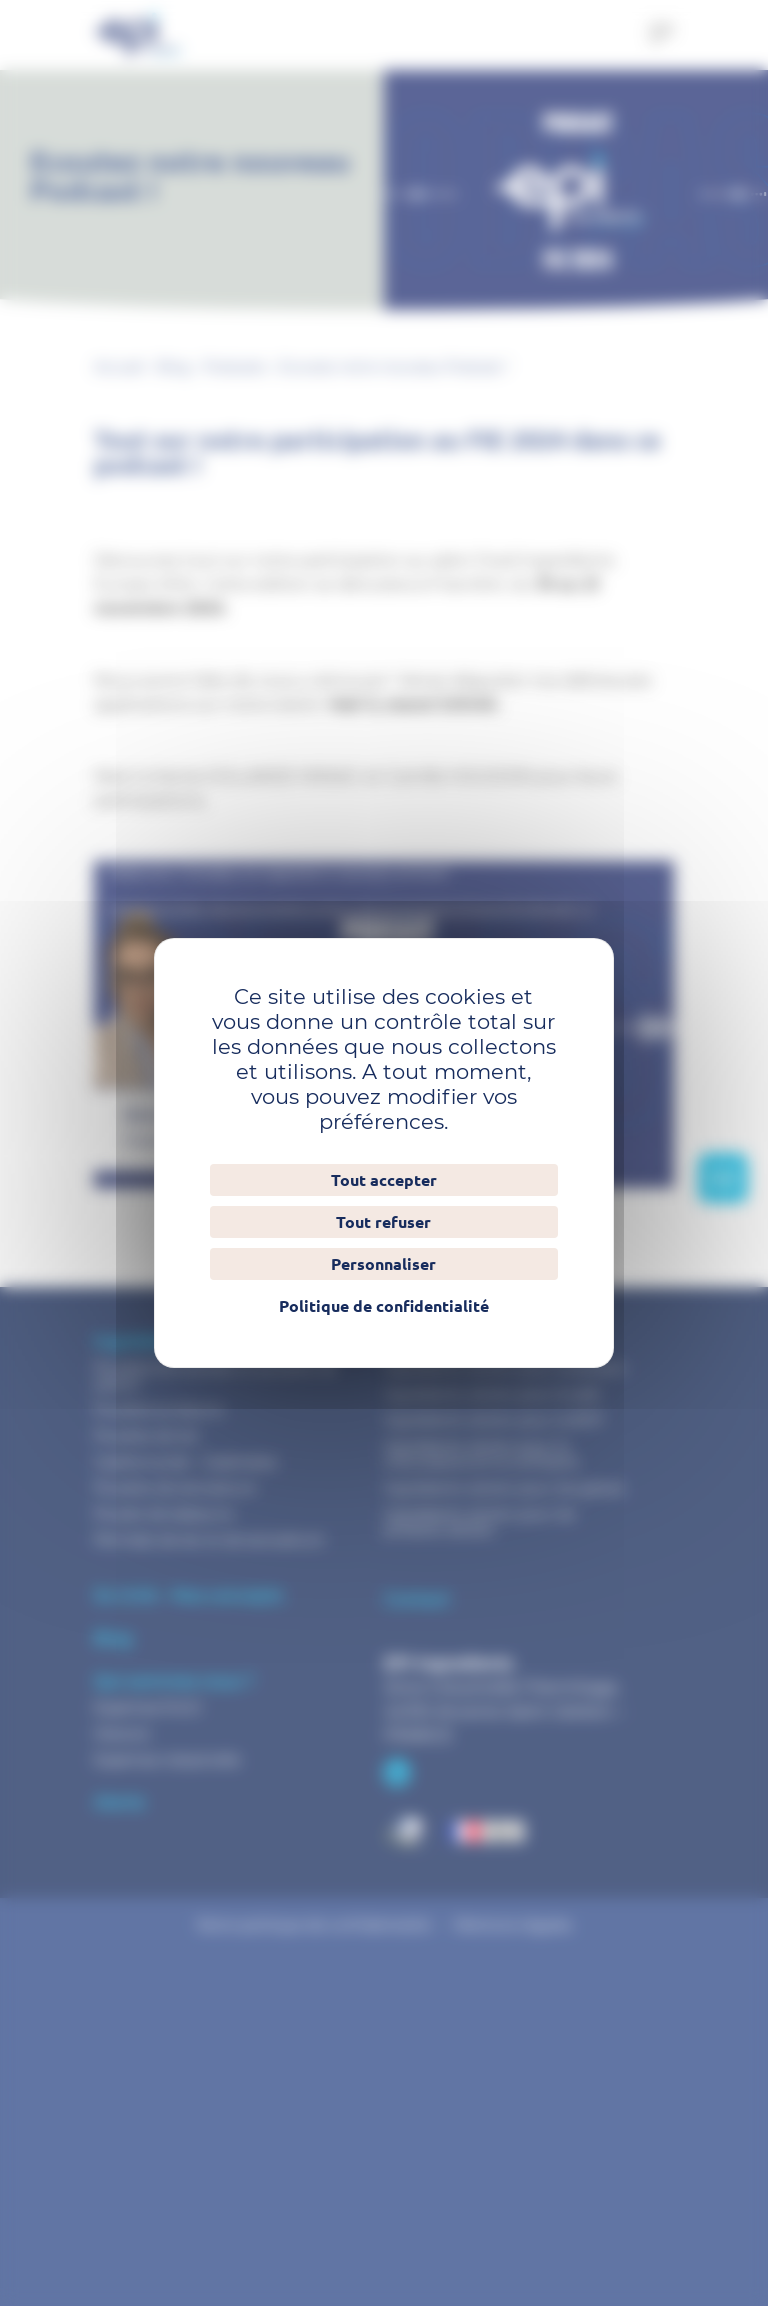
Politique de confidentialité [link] (384, 1306)
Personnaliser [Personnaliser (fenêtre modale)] (383, 1264)
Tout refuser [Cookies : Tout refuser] (383, 1222)
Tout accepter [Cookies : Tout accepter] (384, 1180)
